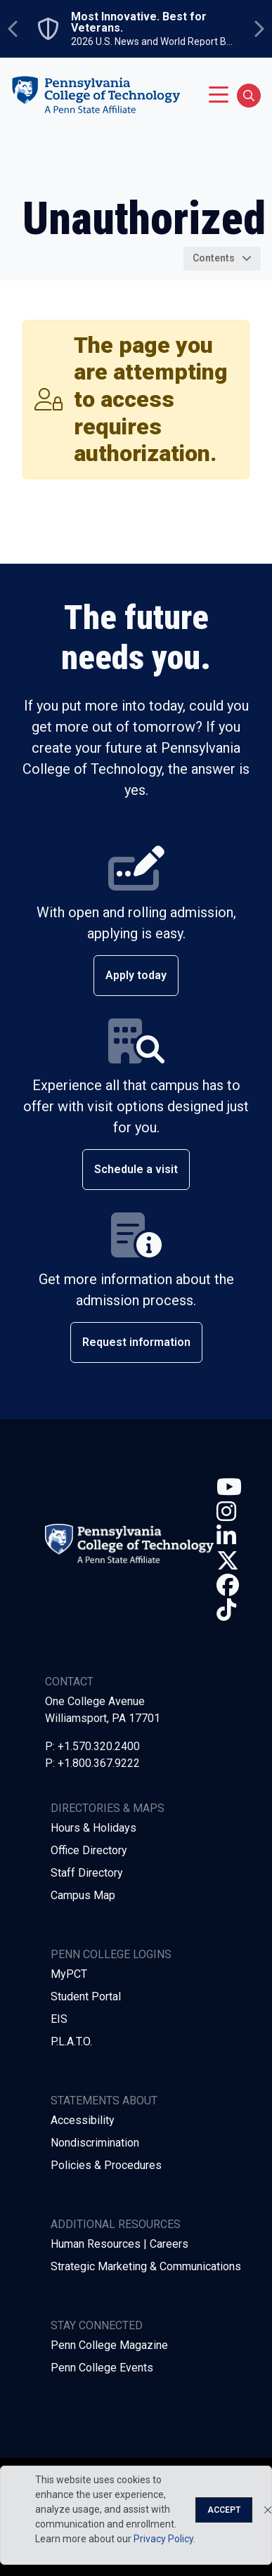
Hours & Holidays (93, 1827)
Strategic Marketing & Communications (146, 2266)
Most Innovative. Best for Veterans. (139, 22)
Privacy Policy (163, 2538)
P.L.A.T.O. (71, 2041)
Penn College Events (102, 2367)
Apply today (136, 975)
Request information (136, 1342)
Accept (223, 2510)
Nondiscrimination (95, 2142)
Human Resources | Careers (119, 2244)
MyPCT (69, 1974)
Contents (214, 258)
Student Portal (86, 1996)
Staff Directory (87, 1872)
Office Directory (89, 1850)
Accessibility (83, 2120)
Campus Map (83, 1895)
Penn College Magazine (109, 2345)
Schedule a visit (136, 1169)
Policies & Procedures (106, 2165)
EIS (59, 2019)
